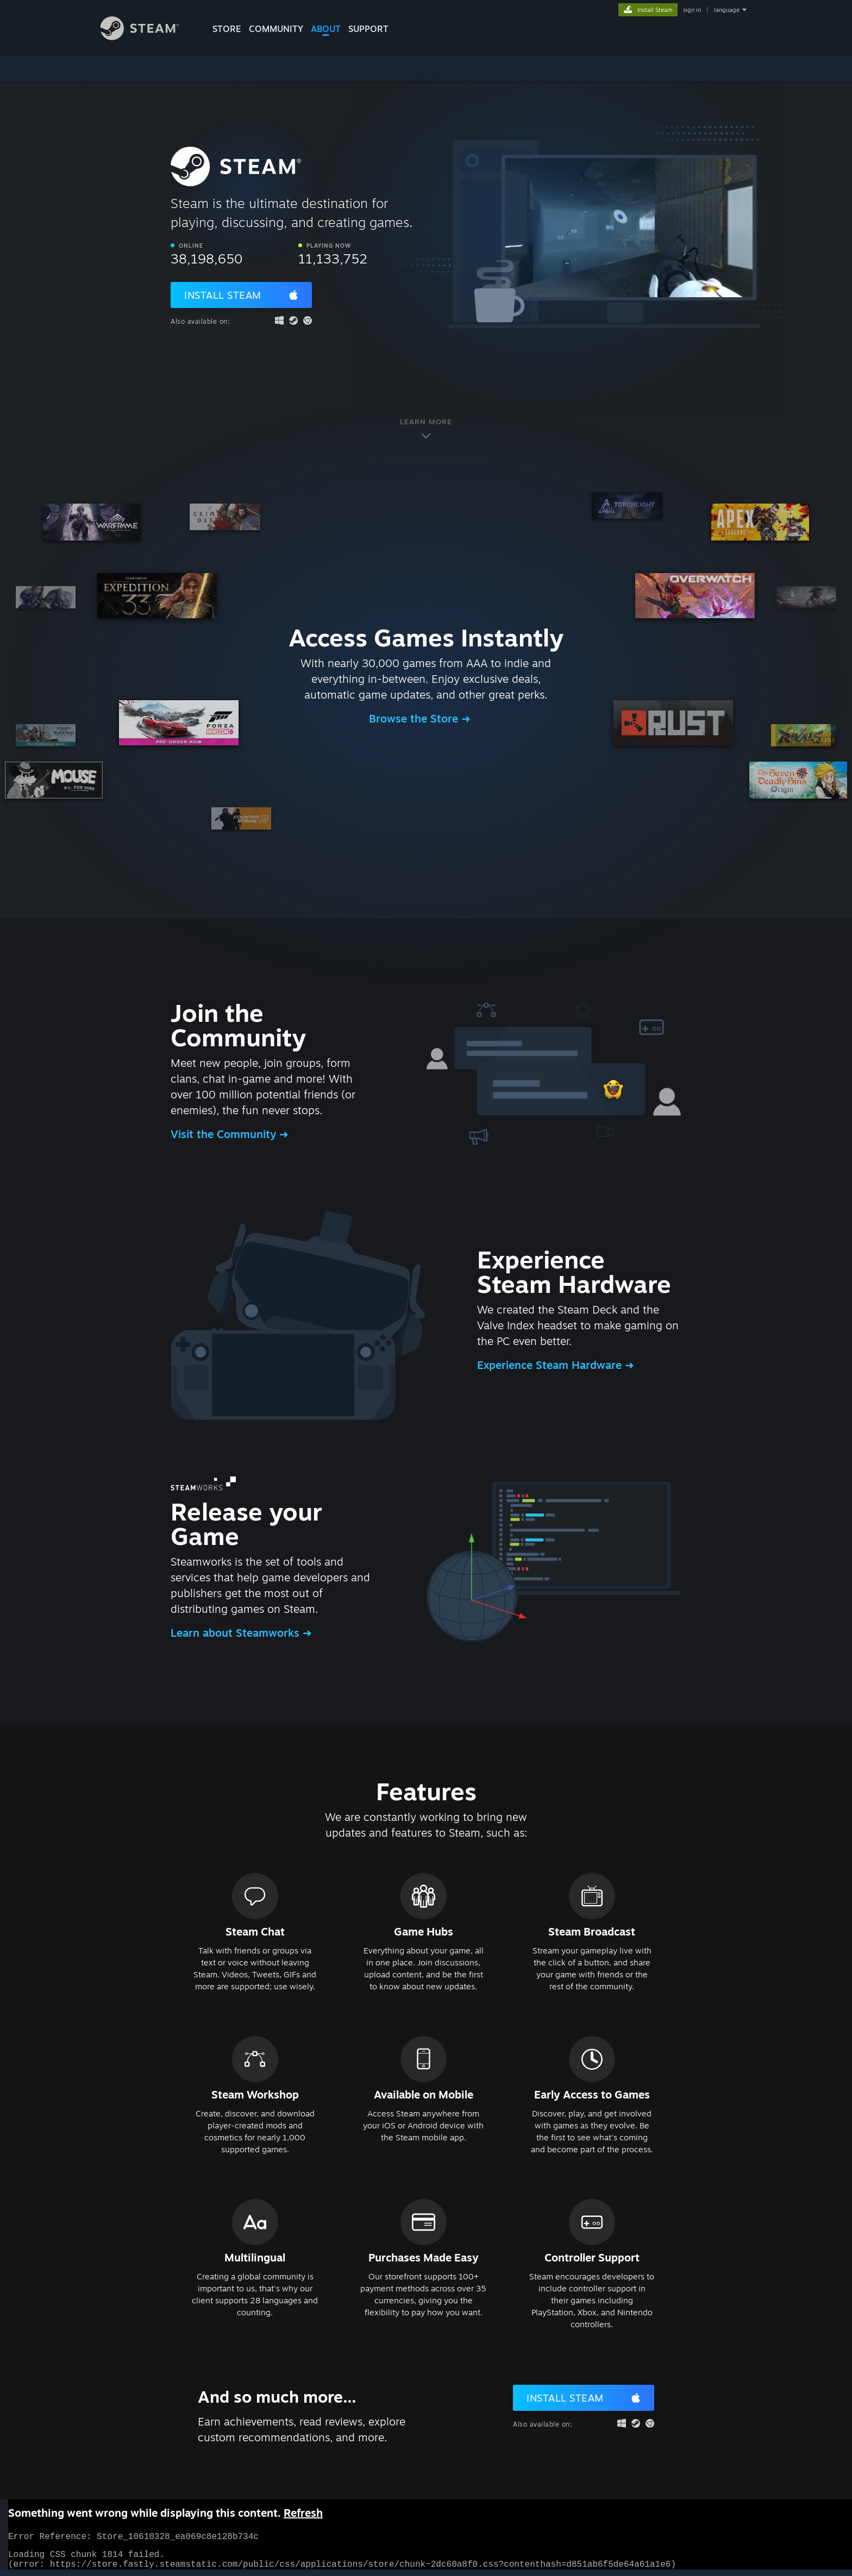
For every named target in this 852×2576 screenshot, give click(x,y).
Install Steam (222, 295)
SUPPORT (368, 28)
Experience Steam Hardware (551, 1365)
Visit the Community (225, 1134)
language (727, 10)
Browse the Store (415, 718)
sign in (692, 10)
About (326, 28)
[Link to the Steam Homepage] (148, 37)
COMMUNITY (276, 28)
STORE (226, 28)
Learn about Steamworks (237, 1632)
